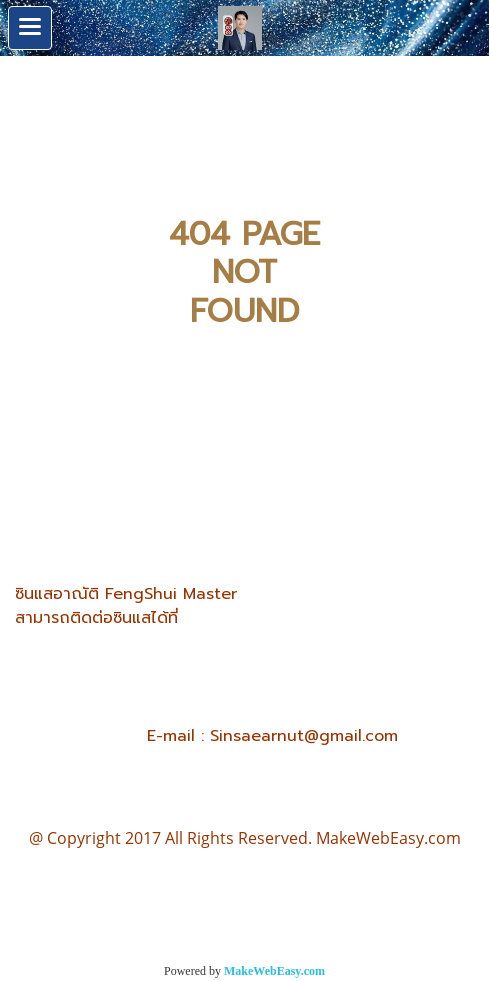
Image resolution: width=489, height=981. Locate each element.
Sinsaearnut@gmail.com (304, 736)
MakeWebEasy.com (274, 971)
